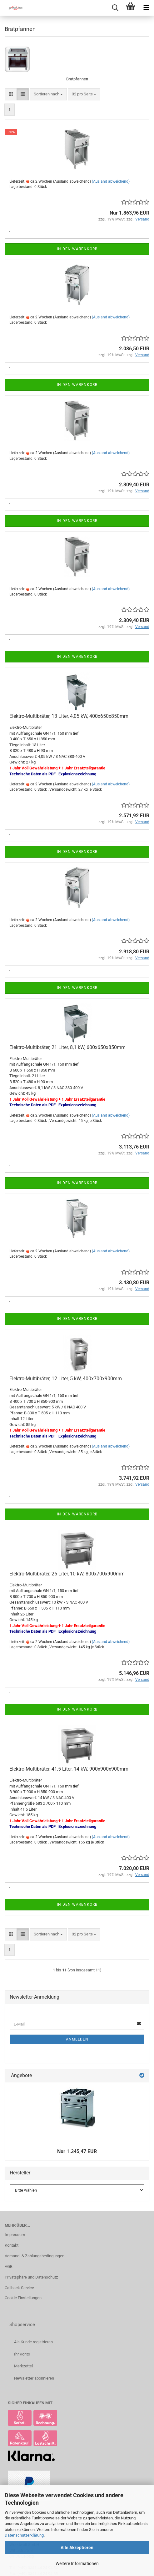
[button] (11, 94)
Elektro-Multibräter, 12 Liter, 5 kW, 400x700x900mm (65, 1379)
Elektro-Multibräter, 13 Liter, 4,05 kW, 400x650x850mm (68, 716)
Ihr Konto (22, 2354)
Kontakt (11, 2245)
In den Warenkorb (77, 249)
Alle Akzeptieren (77, 2547)
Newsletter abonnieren (34, 2378)
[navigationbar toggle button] (146, 8)
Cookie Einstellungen (23, 2297)
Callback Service (19, 2287)
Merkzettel (23, 2366)
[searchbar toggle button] (115, 8)
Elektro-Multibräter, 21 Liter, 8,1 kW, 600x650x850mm (67, 1047)
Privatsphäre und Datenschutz (31, 2277)
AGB (8, 2266)
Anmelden (77, 2039)
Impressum (15, 2234)
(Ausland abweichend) (111, 181)
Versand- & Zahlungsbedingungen (34, 2256)
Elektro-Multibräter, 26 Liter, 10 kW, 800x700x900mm (67, 1574)
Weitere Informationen (77, 2563)
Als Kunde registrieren (33, 2342)
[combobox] (48, 94)
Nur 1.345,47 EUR (77, 2151)
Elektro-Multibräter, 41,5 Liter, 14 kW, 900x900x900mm (68, 1769)
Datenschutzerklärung (24, 2535)
